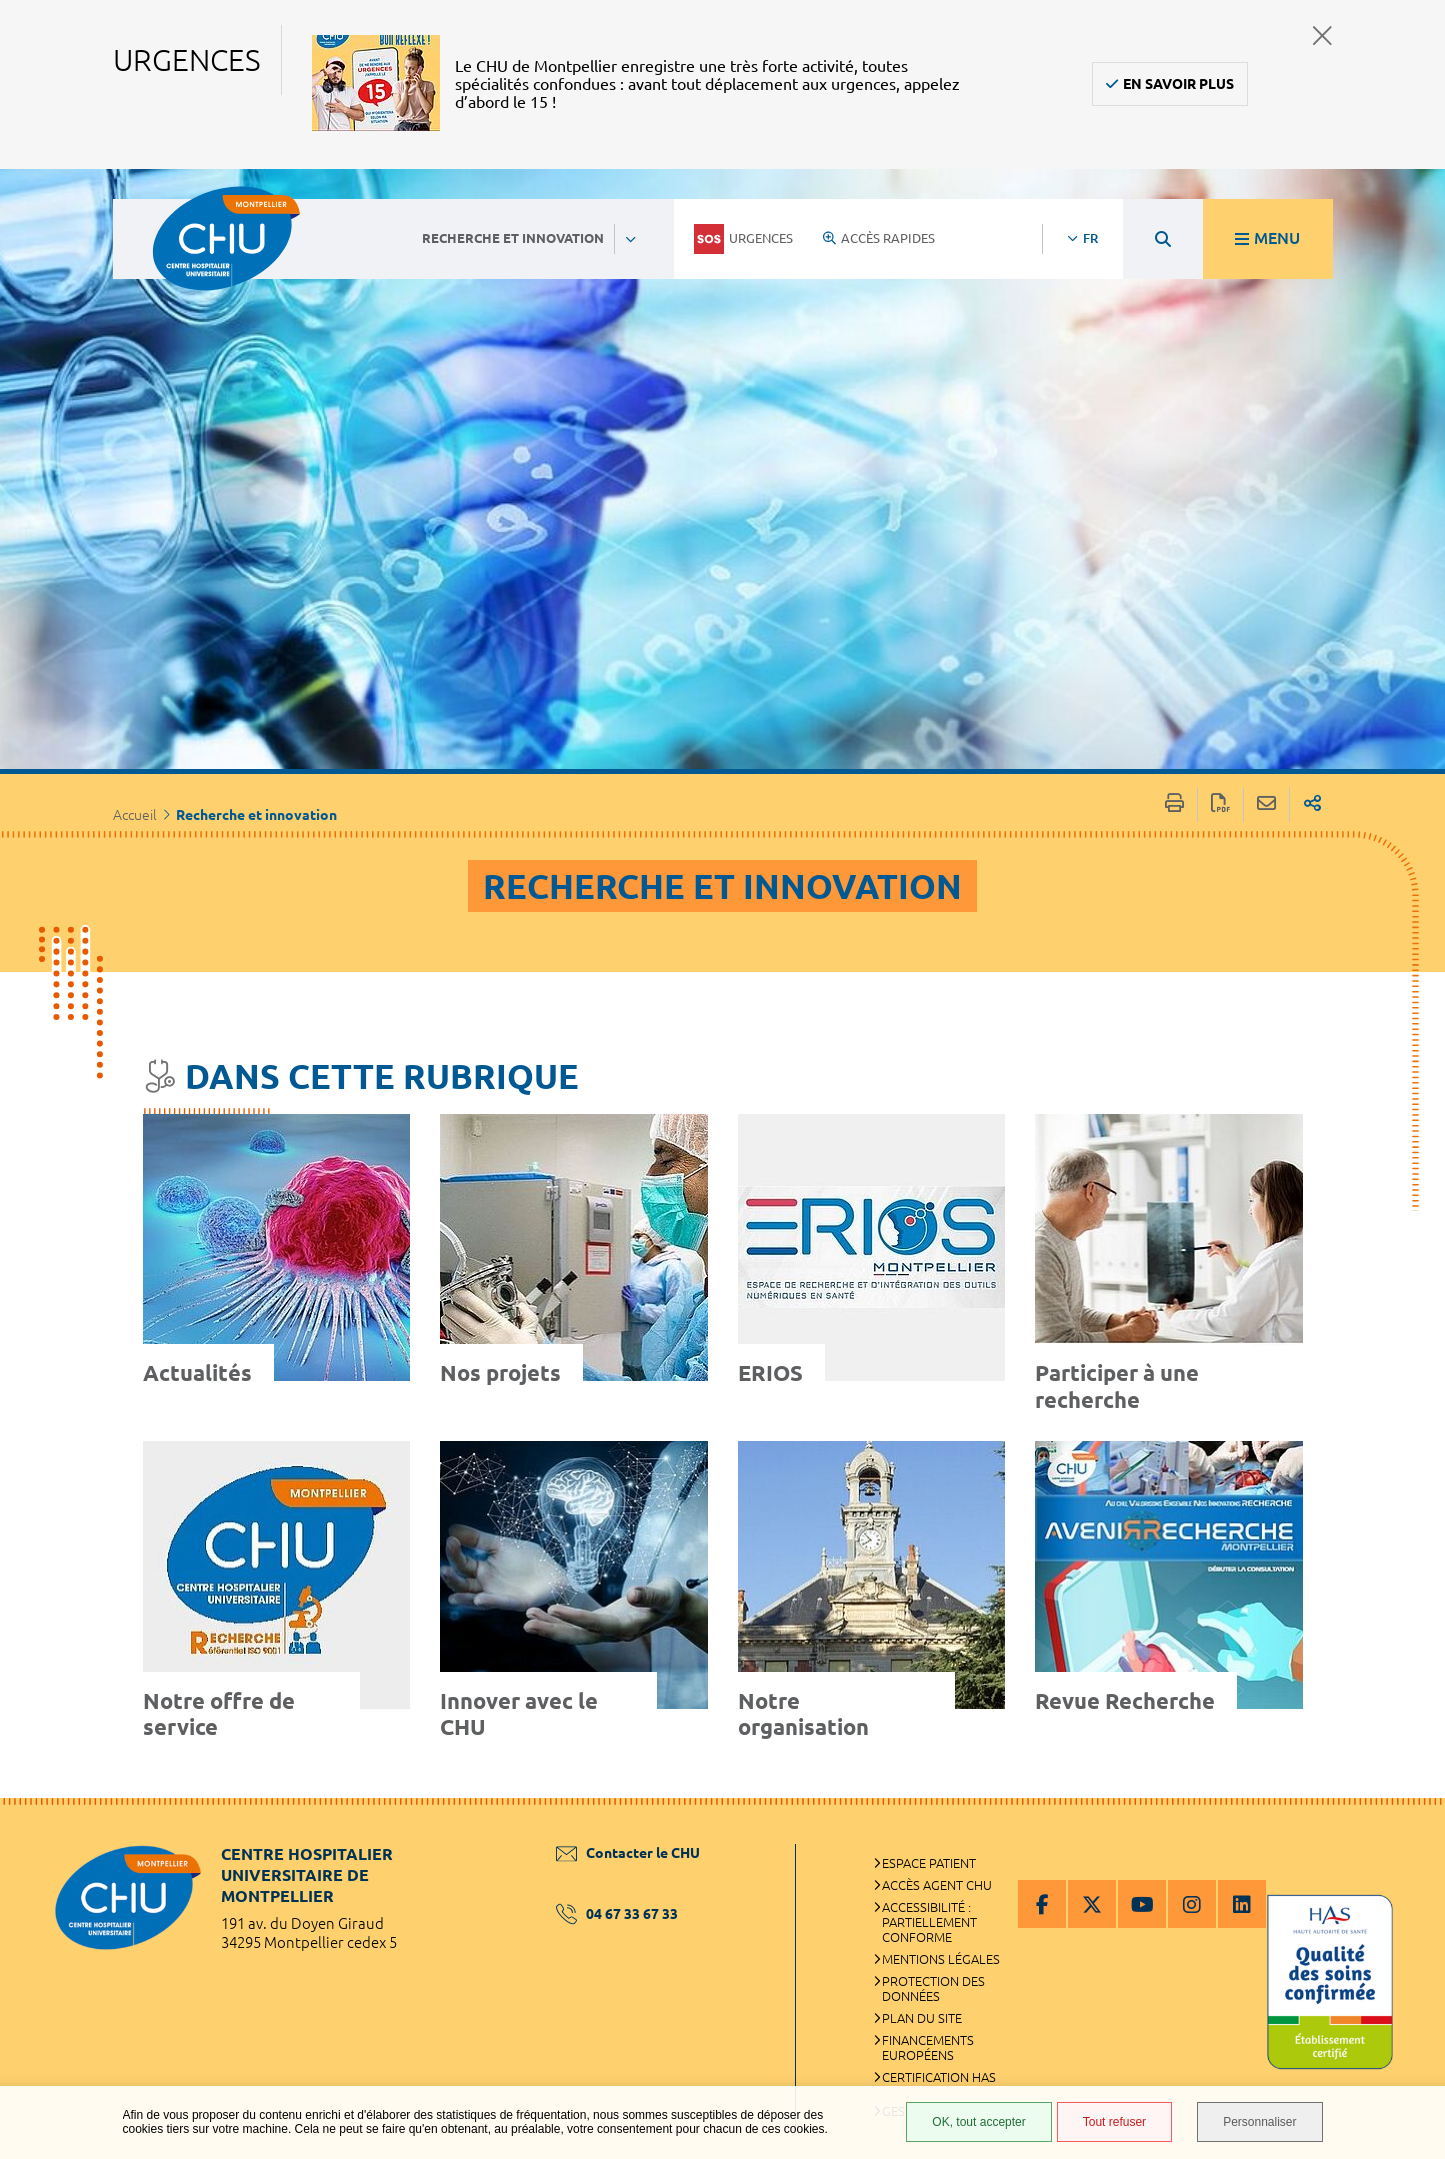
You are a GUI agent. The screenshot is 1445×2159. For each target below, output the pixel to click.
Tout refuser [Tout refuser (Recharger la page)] (1114, 2122)
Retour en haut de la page (1410, 1838)
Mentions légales (941, 1959)
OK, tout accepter (978, 2122)
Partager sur (1312, 804)
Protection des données (933, 1988)
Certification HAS (939, 2077)
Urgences (743, 239)
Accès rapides (879, 238)
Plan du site (922, 2018)
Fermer (1322, 35)
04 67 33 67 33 (617, 1914)
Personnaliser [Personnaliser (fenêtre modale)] (1259, 2122)
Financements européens (928, 2047)
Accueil (135, 815)
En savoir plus (1178, 84)
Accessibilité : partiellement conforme (929, 1922)
